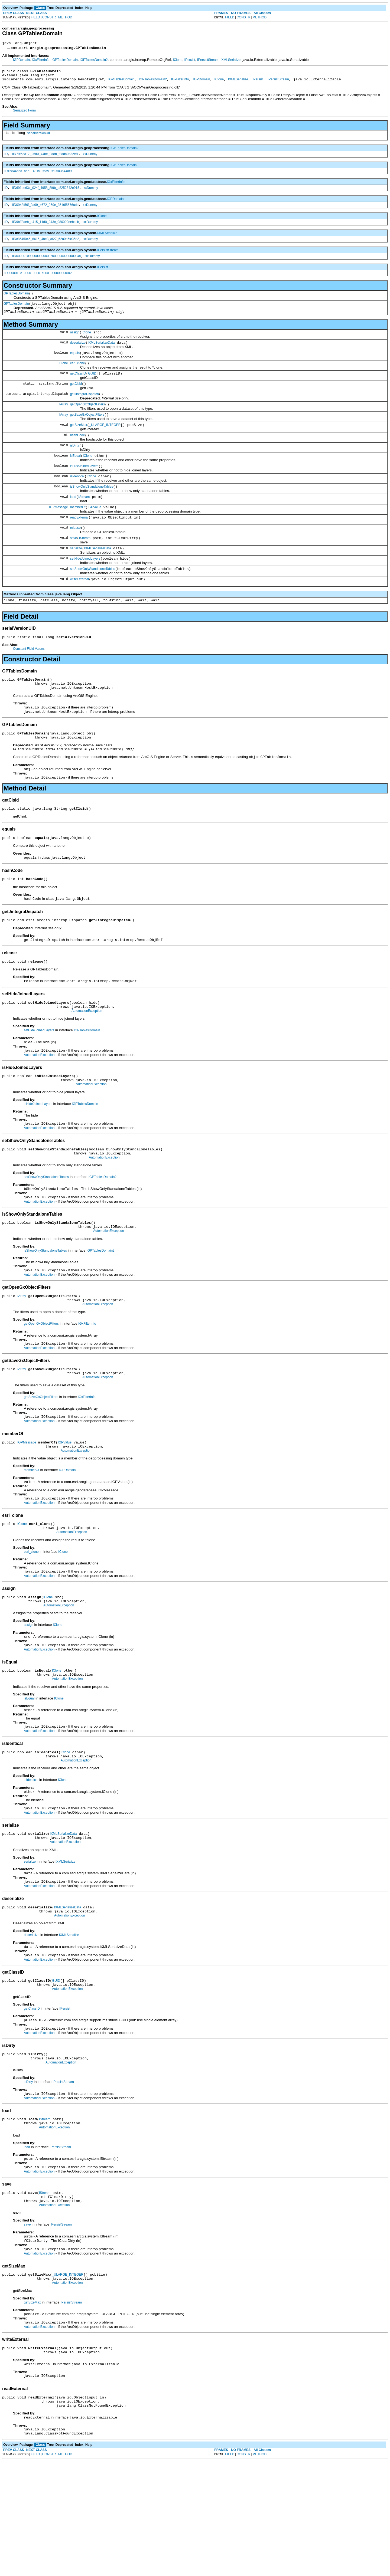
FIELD (35, 17)
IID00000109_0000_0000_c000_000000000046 (46, 264)
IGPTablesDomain (64, 61)
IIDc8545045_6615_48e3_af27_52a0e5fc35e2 (45, 246)
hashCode (77, 455)
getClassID (78, 388)
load (73, 521)
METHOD (65, 17)
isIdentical (77, 499)
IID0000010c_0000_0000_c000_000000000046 (38, 281)
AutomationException (87, 1059)
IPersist (189, 61)
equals (75, 366)
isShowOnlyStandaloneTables (91, 510)
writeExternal (79, 610)
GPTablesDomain (16, 302)
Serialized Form (24, 114)
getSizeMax (78, 443)
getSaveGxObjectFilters (87, 432)
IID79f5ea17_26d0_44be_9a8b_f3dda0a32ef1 (45, 158)
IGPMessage (58, 532)
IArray (63, 421)
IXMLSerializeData (101, 355)
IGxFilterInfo (40, 61)
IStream (84, 521)
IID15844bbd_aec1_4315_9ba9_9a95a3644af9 (38, 175)
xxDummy (90, 158)
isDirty (74, 466)
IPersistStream (208, 61)
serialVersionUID (39, 136)
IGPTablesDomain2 (94, 61)
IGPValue (94, 532)
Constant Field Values (29, 681)
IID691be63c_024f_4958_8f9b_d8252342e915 (45, 193)
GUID (92, 388)
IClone (177, 61)
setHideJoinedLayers (85, 588)
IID (6, 158)
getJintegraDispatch (84, 410)
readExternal (79, 543)
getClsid (76, 399)
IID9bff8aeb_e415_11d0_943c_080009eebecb (45, 228)
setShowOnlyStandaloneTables (92, 599)
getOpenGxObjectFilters (87, 421)
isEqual (75, 477)
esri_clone (77, 377)
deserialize (78, 355)
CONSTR (49, 17)
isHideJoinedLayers (84, 488)
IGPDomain (21, 61)
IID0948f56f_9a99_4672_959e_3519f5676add (45, 210)
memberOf (78, 532)
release (75, 554)
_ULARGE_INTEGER (105, 443)
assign (75, 344)
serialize (76, 577)
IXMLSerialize (230, 61)
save (73, 565)
